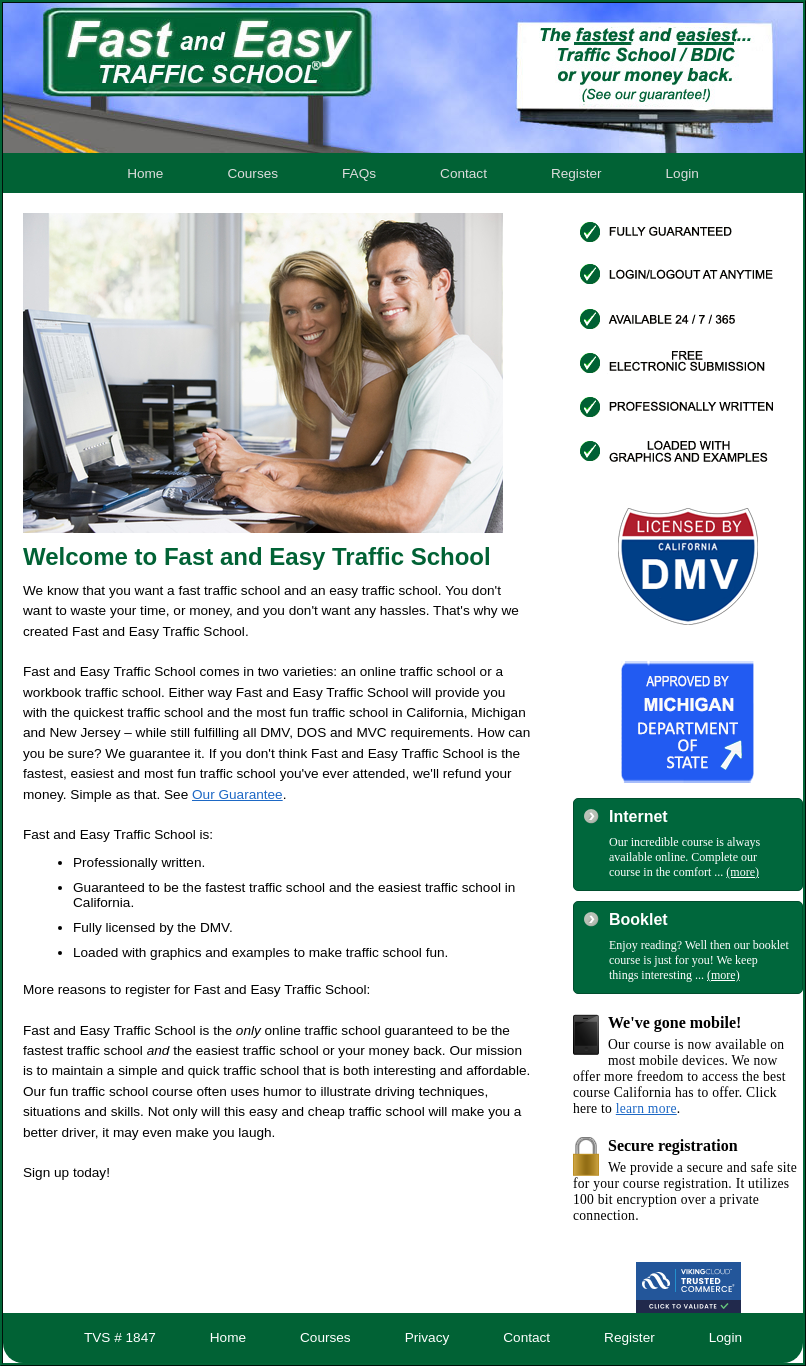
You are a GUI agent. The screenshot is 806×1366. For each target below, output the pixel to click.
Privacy (427, 1337)
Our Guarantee (237, 794)
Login (682, 173)
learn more (646, 1108)
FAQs (359, 173)
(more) (742, 872)
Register (576, 173)
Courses (252, 173)
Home (145, 173)
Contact (463, 173)
